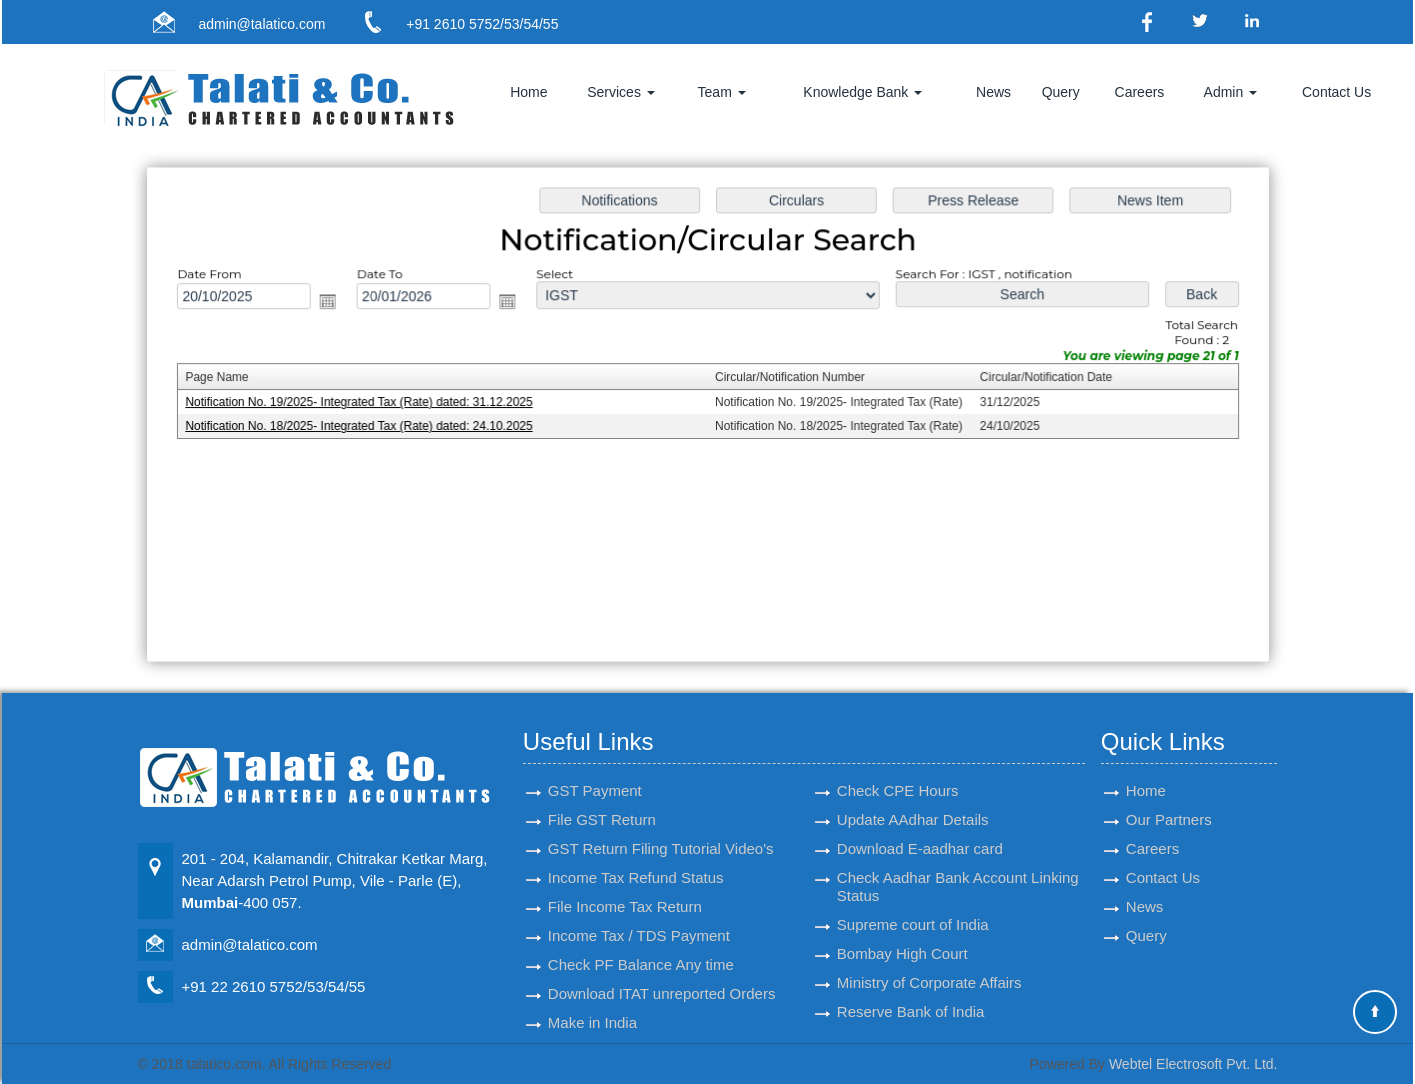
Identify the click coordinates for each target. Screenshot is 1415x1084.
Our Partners (1169, 796)
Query (1061, 92)
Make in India (592, 999)
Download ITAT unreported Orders (662, 970)
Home (528, 92)
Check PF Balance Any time (641, 941)
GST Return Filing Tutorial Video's (661, 825)
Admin (1231, 92)
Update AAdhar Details (913, 796)
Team (722, 92)
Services (621, 92)
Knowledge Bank (862, 92)
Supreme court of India (913, 901)
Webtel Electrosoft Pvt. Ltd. (1193, 1064)
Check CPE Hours (898, 767)
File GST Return (602, 796)
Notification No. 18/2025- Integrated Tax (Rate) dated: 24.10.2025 (367, 426)
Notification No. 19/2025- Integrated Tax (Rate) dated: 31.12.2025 (367, 403)
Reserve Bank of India (911, 988)
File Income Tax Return (625, 883)
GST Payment (595, 767)
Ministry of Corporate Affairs (929, 959)
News (993, 92)
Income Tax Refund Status (636, 854)
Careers (1140, 92)
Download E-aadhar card (920, 825)
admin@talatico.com (261, 24)
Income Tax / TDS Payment (639, 912)
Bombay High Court (902, 930)
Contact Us (1336, 92)
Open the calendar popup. (337, 303)
